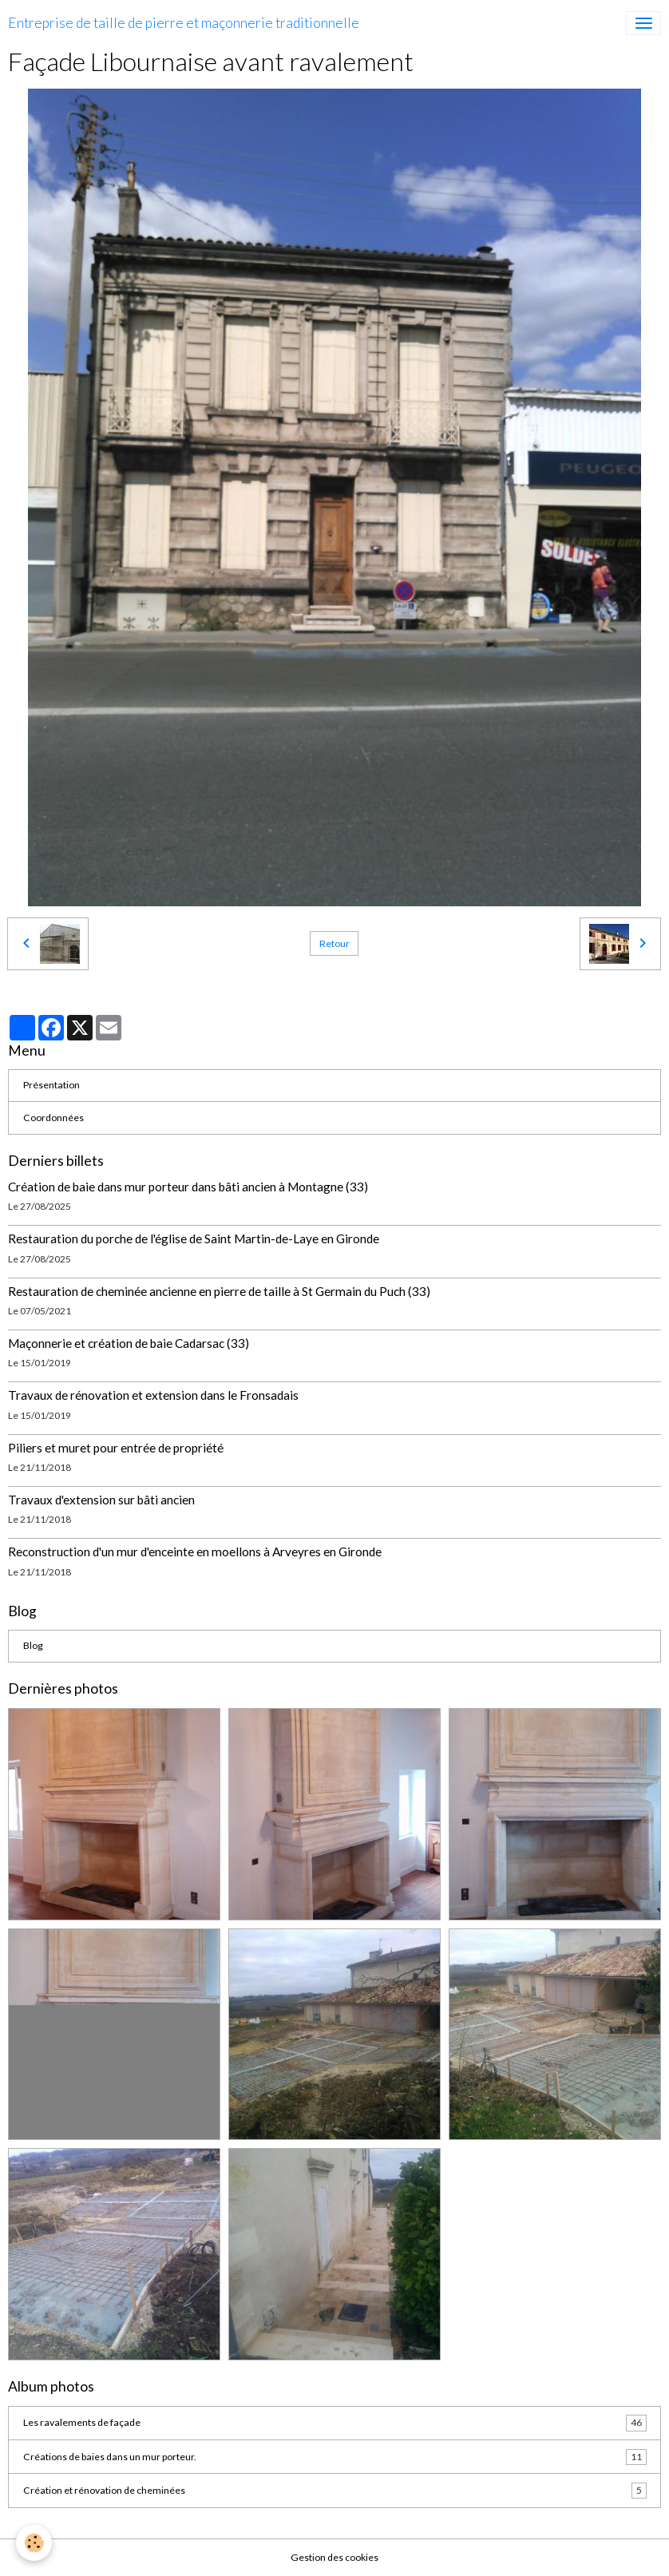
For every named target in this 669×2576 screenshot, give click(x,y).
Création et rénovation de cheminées (335, 2491)
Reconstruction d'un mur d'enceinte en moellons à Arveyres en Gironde (195, 1551)
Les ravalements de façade (335, 2423)
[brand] (183, 23)
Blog (33, 1645)
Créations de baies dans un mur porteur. (335, 2457)
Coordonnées (53, 1118)
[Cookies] (34, 2543)
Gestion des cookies (334, 2557)
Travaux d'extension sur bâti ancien (101, 1499)
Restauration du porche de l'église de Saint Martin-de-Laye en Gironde (193, 1238)
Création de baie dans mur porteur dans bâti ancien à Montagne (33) (188, 1186)
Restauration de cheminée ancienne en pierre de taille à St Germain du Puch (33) (219, 1291)
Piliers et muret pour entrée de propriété (116, 1448)
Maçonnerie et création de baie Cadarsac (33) (128, 1343)
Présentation (51, 1085)
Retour (334, 943)
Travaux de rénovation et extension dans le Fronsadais (153, 1395)
